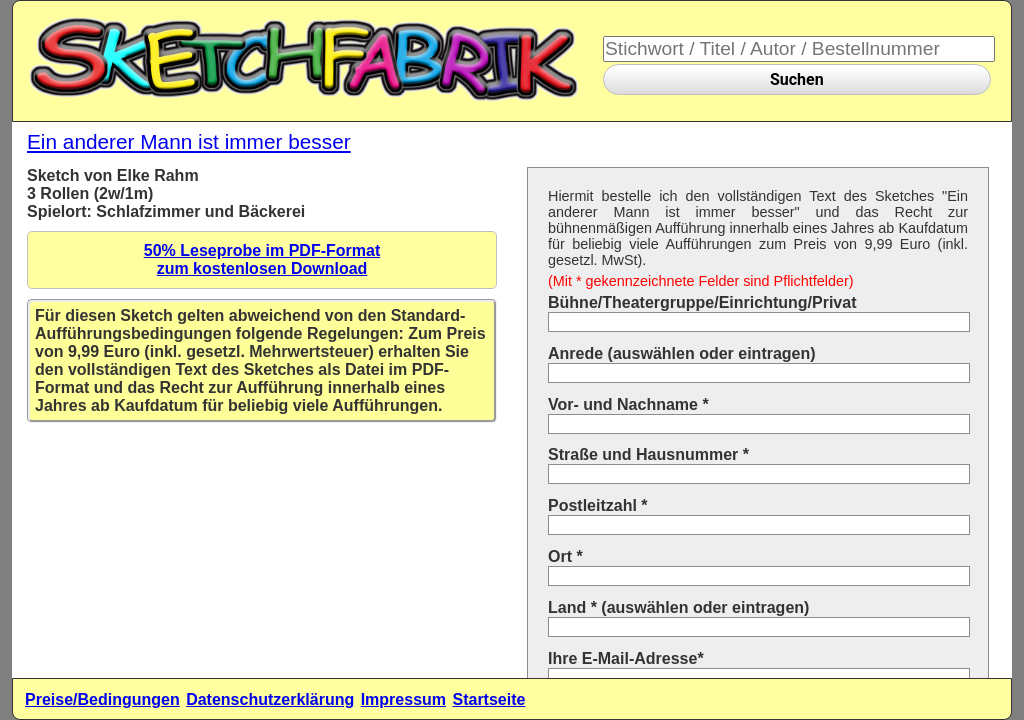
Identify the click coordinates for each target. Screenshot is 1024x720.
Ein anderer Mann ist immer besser (189, 141)
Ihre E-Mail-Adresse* (626, 658)
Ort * (565, 556)
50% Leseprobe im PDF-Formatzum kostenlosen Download (262, 259)
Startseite (488, 699)
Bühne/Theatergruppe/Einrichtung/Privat (702, 302)
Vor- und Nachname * (628, 404)
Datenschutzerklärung (270, 699)
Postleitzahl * (598, 505)
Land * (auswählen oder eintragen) (678, 607)
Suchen (797, 79)
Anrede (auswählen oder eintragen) (682, 353)
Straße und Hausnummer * (648, 454)
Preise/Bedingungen (102, 699)
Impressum (403, 699)
